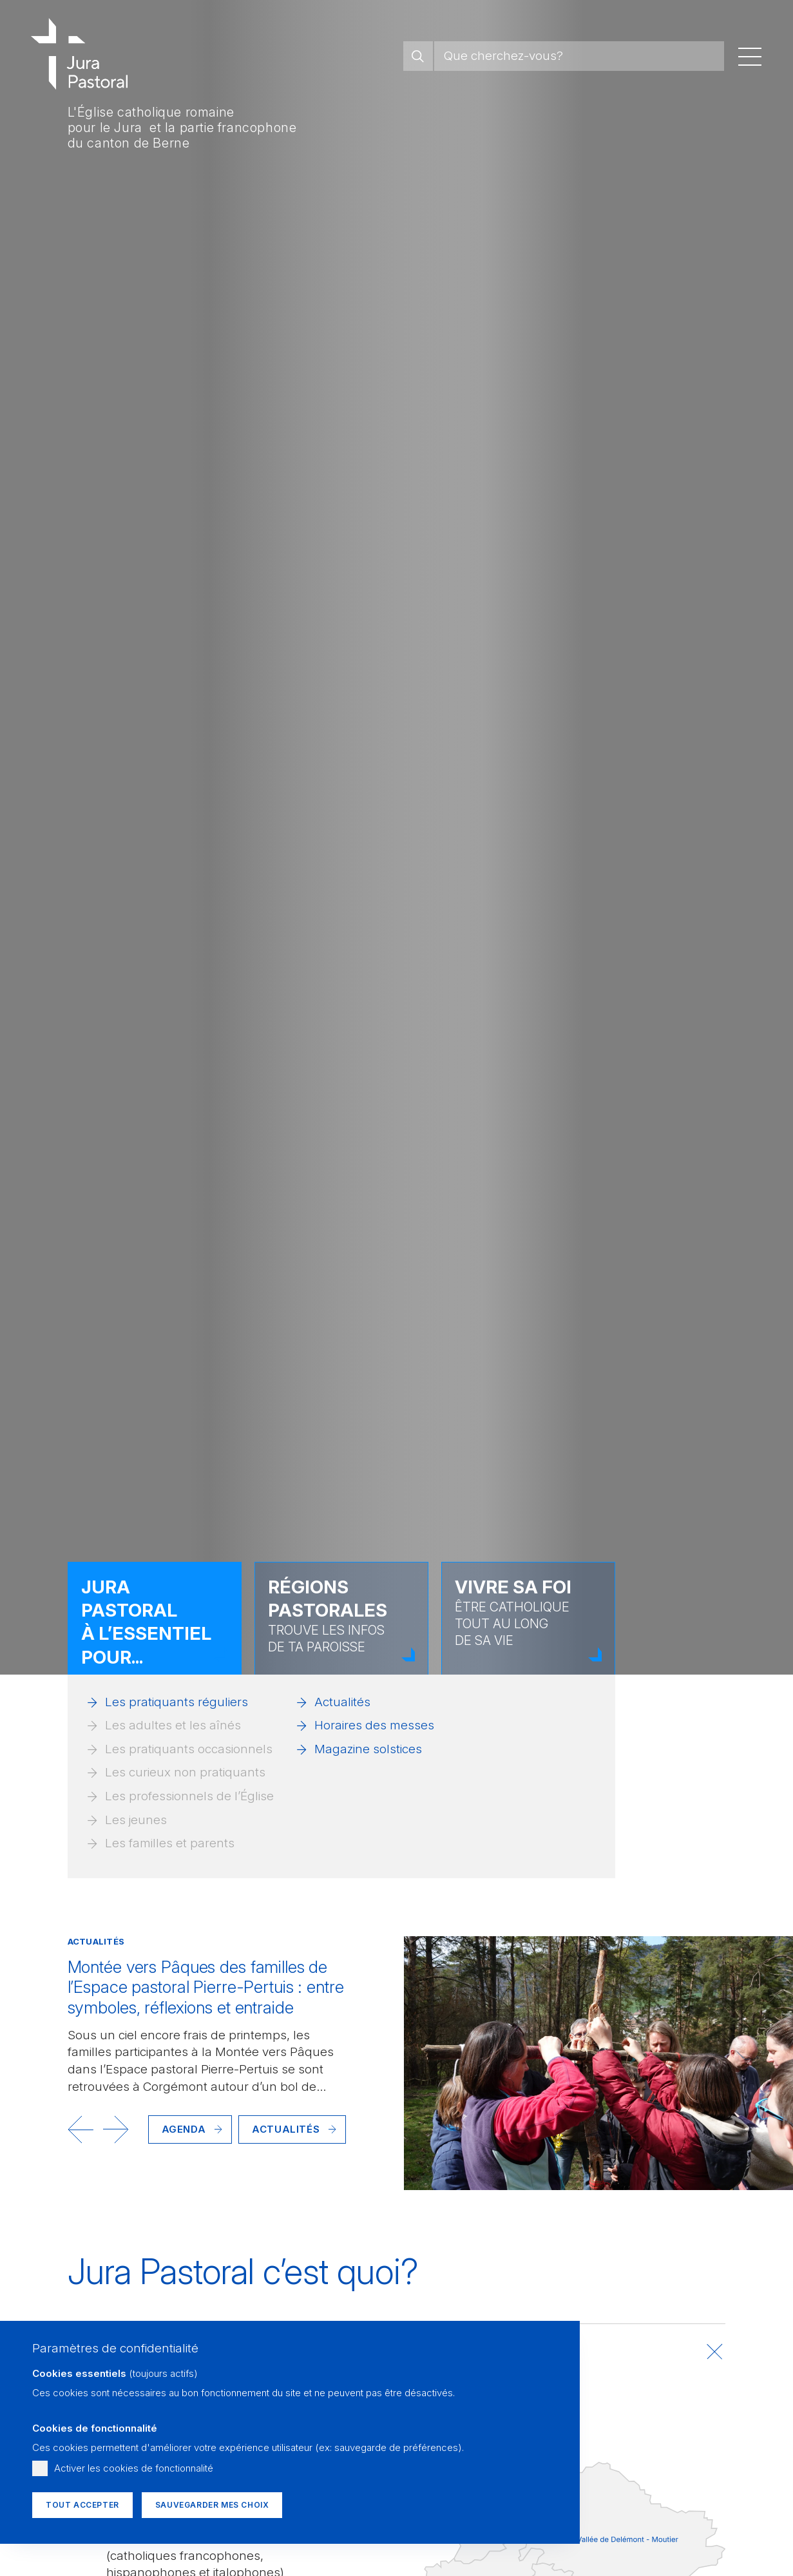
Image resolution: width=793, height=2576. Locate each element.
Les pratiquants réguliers (176, 1702)
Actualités (342, 1702)
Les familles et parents (169, 1843)
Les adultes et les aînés (173, 1725)
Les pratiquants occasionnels (188, 1749)
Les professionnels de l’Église (189, 1796)
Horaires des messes (374, 1725)
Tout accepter (82, 2505)
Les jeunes (136, 1819)
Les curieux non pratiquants (185, 1772)
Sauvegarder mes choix (212, 2505)
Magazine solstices (368, 1749)
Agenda (184, 2129)
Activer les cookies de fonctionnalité (133, 2468)
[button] (80, 2129)
